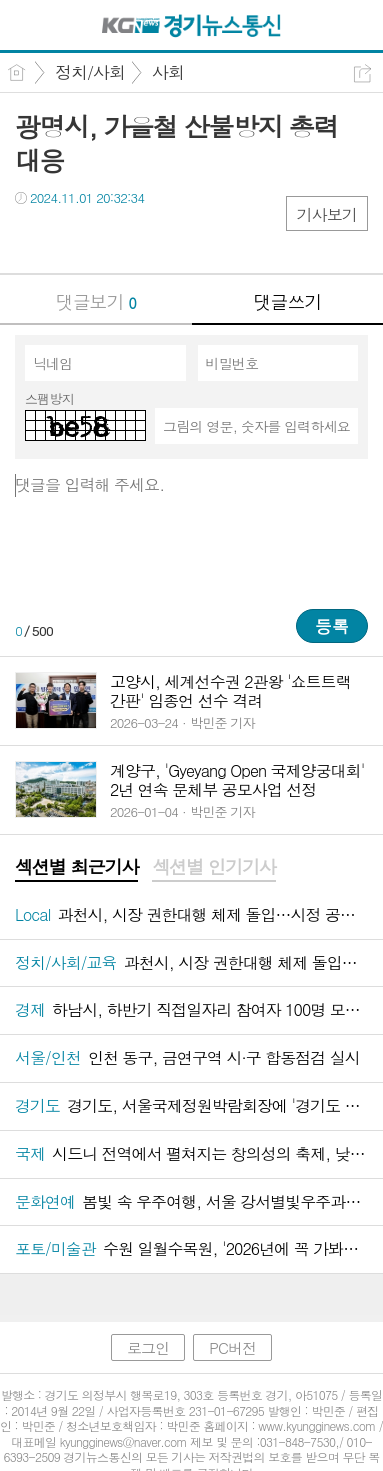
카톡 (112, 238)
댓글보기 (96, 301)
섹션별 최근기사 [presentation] (76, 867)
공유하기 (362, 73)
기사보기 (327, 214)
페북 (32, 238)
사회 (168, 72)
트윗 (72, 238)
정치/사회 (90, 72)
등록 (332, 626)
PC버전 (232, 1347)
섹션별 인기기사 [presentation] (213, 867)
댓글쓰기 (287, 301)
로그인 (148, 1347)
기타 (152, 238)
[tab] (76, 868)
